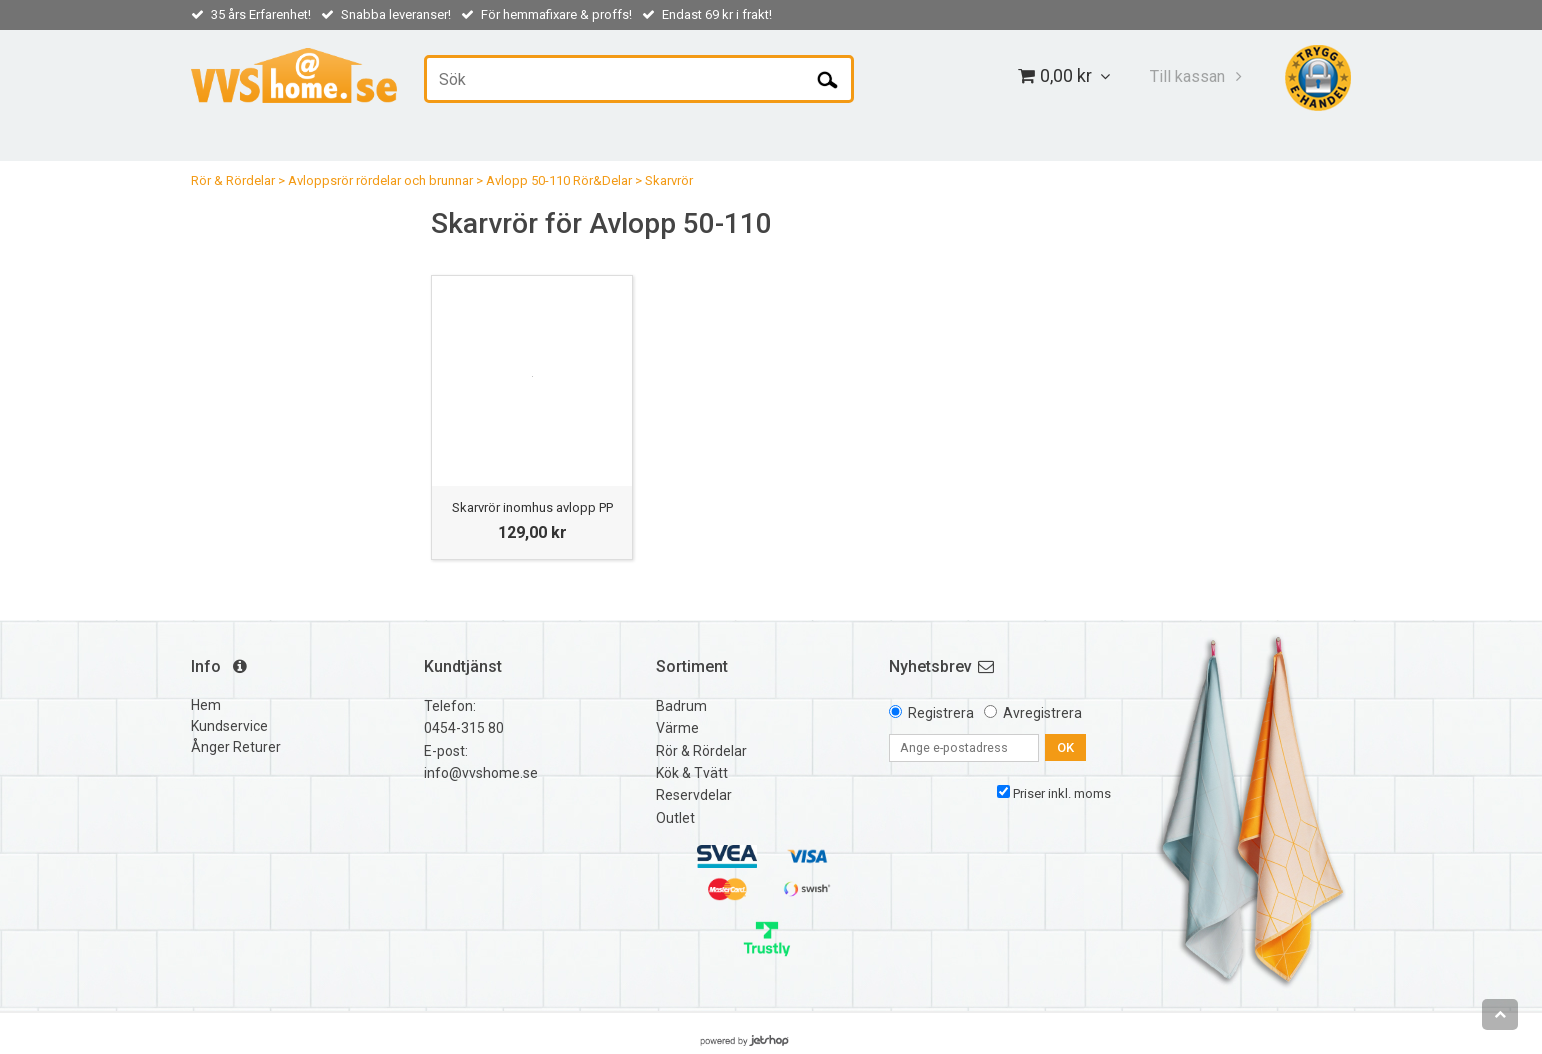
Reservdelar (694, 795)
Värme (677, 728)
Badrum (681, 706)
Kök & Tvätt (692, 773)
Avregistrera (1042, 713)
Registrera (941, 713)
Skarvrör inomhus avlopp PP (532, 507)
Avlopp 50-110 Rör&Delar (559, 180)
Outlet (675, 818)
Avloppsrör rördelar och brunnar (380, 180)
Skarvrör (669, 180)
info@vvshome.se (481, 773)
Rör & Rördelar (233, 180)
